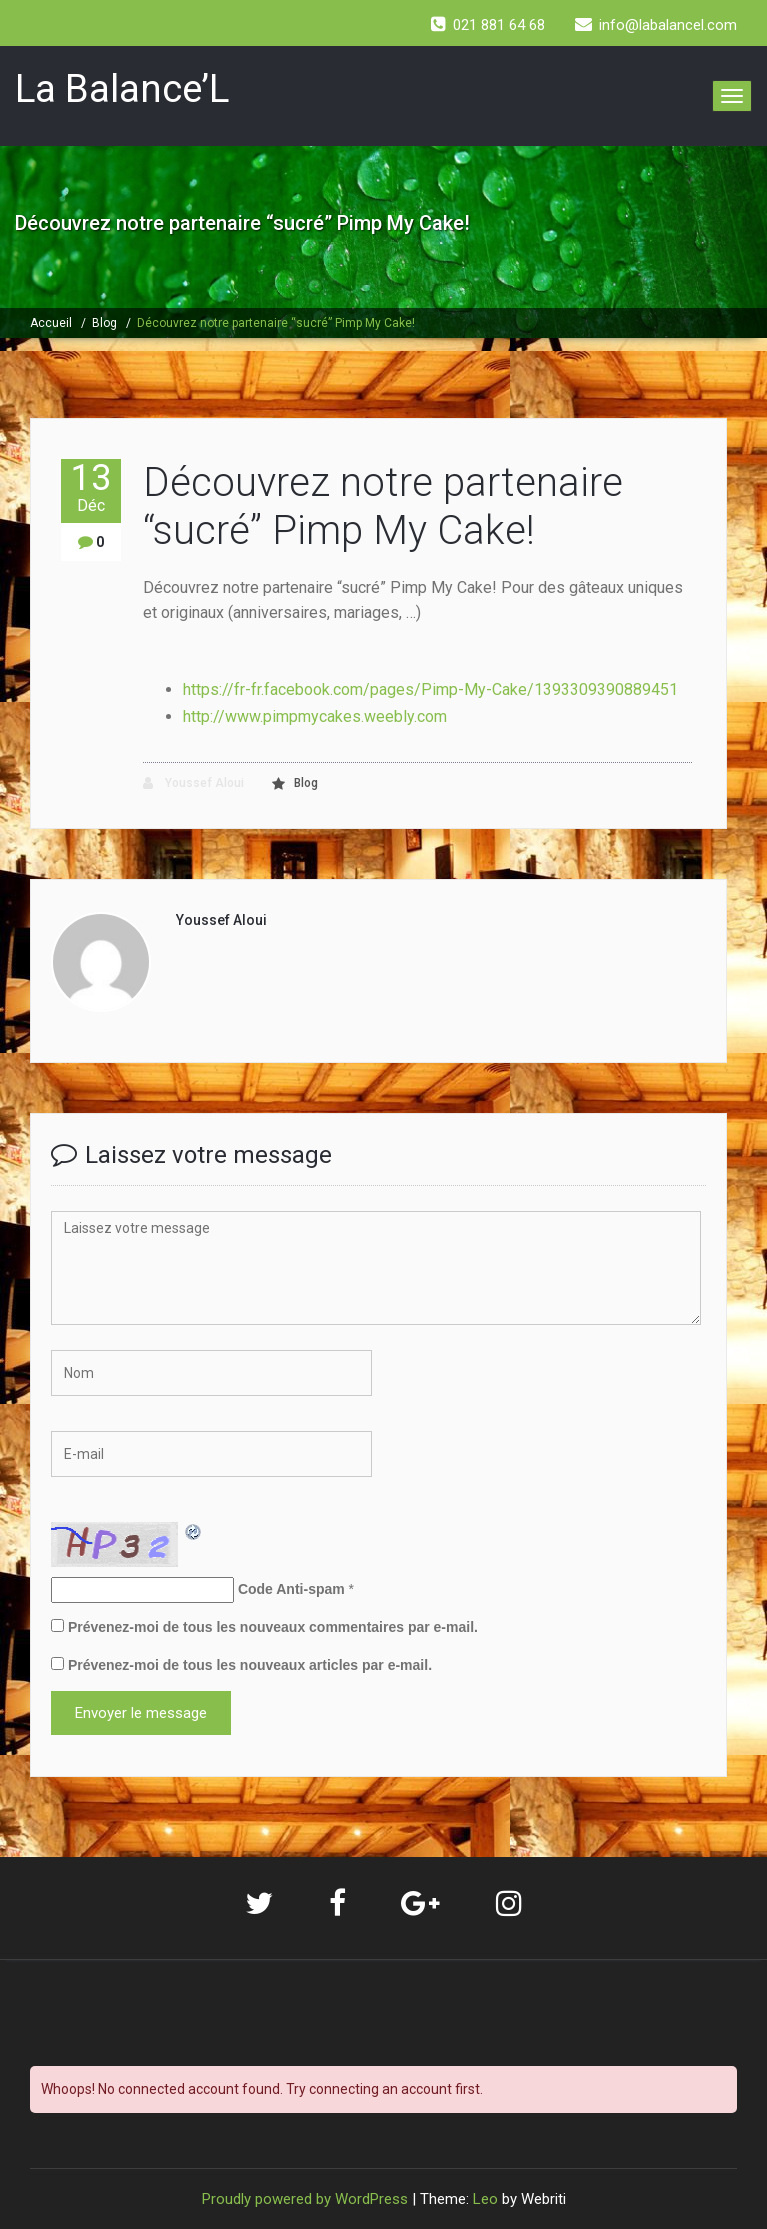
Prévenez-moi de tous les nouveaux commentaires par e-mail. (273, 1627)
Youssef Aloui (193, 783)
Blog (104, 323)
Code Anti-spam (291, 1589)
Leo (485, 2199)
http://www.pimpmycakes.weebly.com (315, 716)
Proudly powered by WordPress (305, 2199)
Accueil (51, 323)
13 (91, 487)
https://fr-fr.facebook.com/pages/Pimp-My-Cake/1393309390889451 (432, 689)
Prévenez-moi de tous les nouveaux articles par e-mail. (250, 1665)
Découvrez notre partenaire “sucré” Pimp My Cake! (276, 323)
